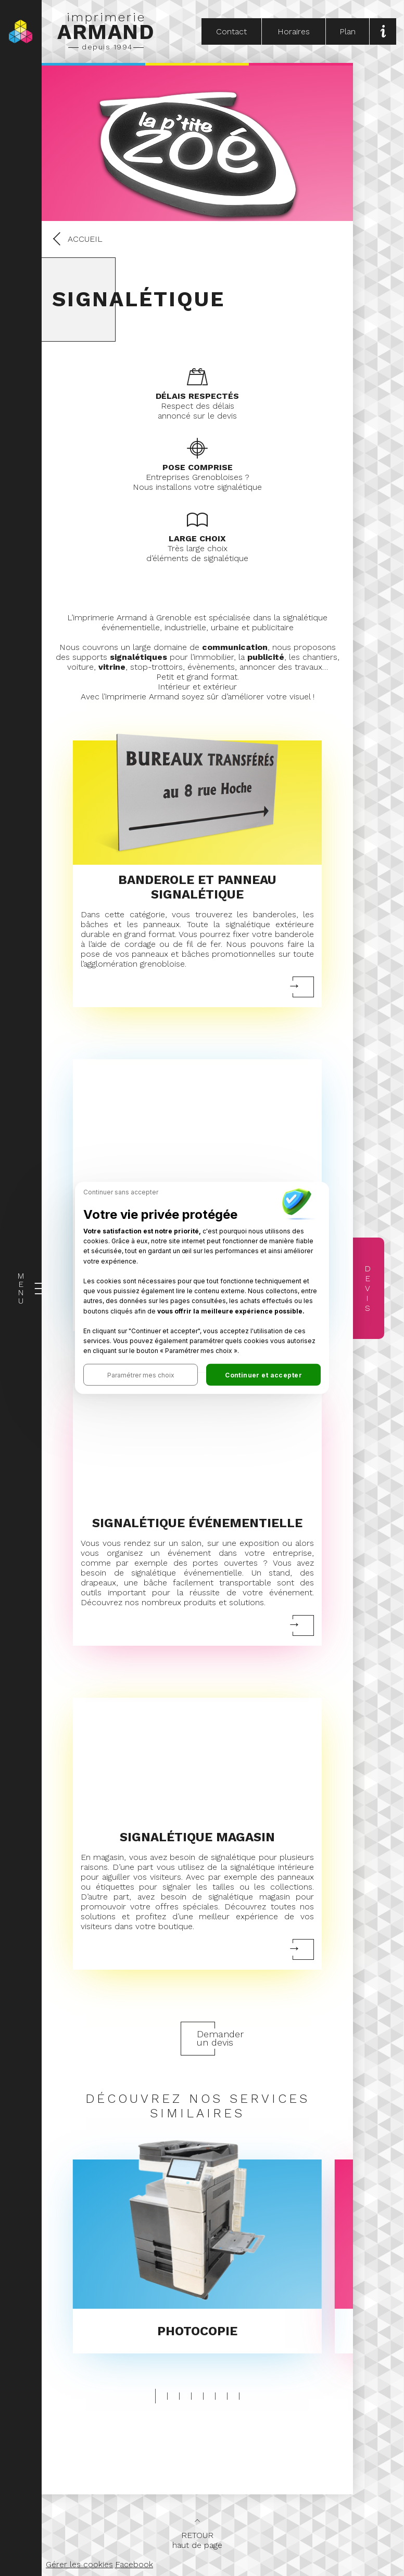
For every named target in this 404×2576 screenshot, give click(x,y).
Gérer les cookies (79, 2564)
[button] (140, 1375)
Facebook (134, 2564)
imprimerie (106, 31)
